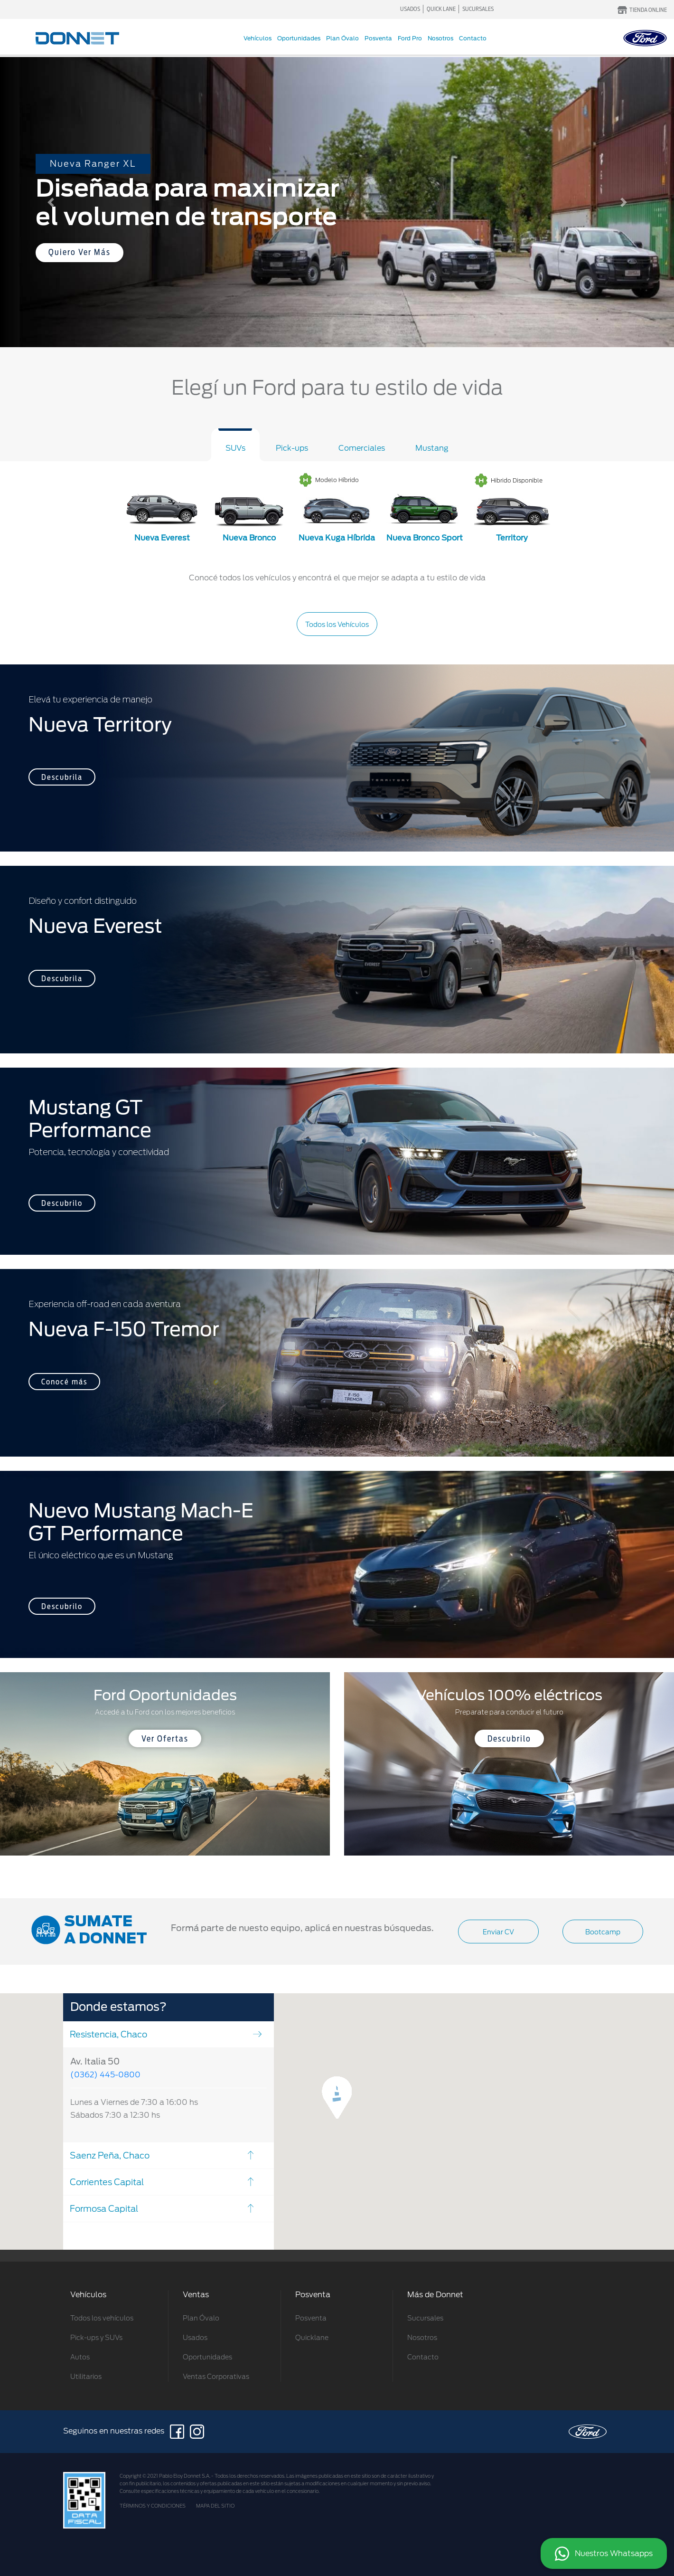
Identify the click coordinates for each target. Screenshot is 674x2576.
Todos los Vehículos (337, 624)
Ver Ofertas (164, 1738)
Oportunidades (298, 38)
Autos (80, 2357)
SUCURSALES (478, 8)
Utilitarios (86, 2376)
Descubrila (62, 777)
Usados (195, 2337)
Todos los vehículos (101, 2318)
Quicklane (311, 2337)
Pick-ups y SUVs (96, 2337)
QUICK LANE (441, 8)
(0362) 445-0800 (105, 2074)
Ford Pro (410, 38)
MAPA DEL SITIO (215, 2506)
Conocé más (64, 1381)
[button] (50, 202)
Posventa (378, 38)
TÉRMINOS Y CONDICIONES (153, 2506)
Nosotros (440, 38)
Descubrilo (62, 1203)
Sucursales (425, 2318)
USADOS (410, 8)
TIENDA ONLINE (648, 9)
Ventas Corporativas (216, 2376)
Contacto (473, 38)
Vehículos (257, 38)
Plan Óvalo (342, 38)
